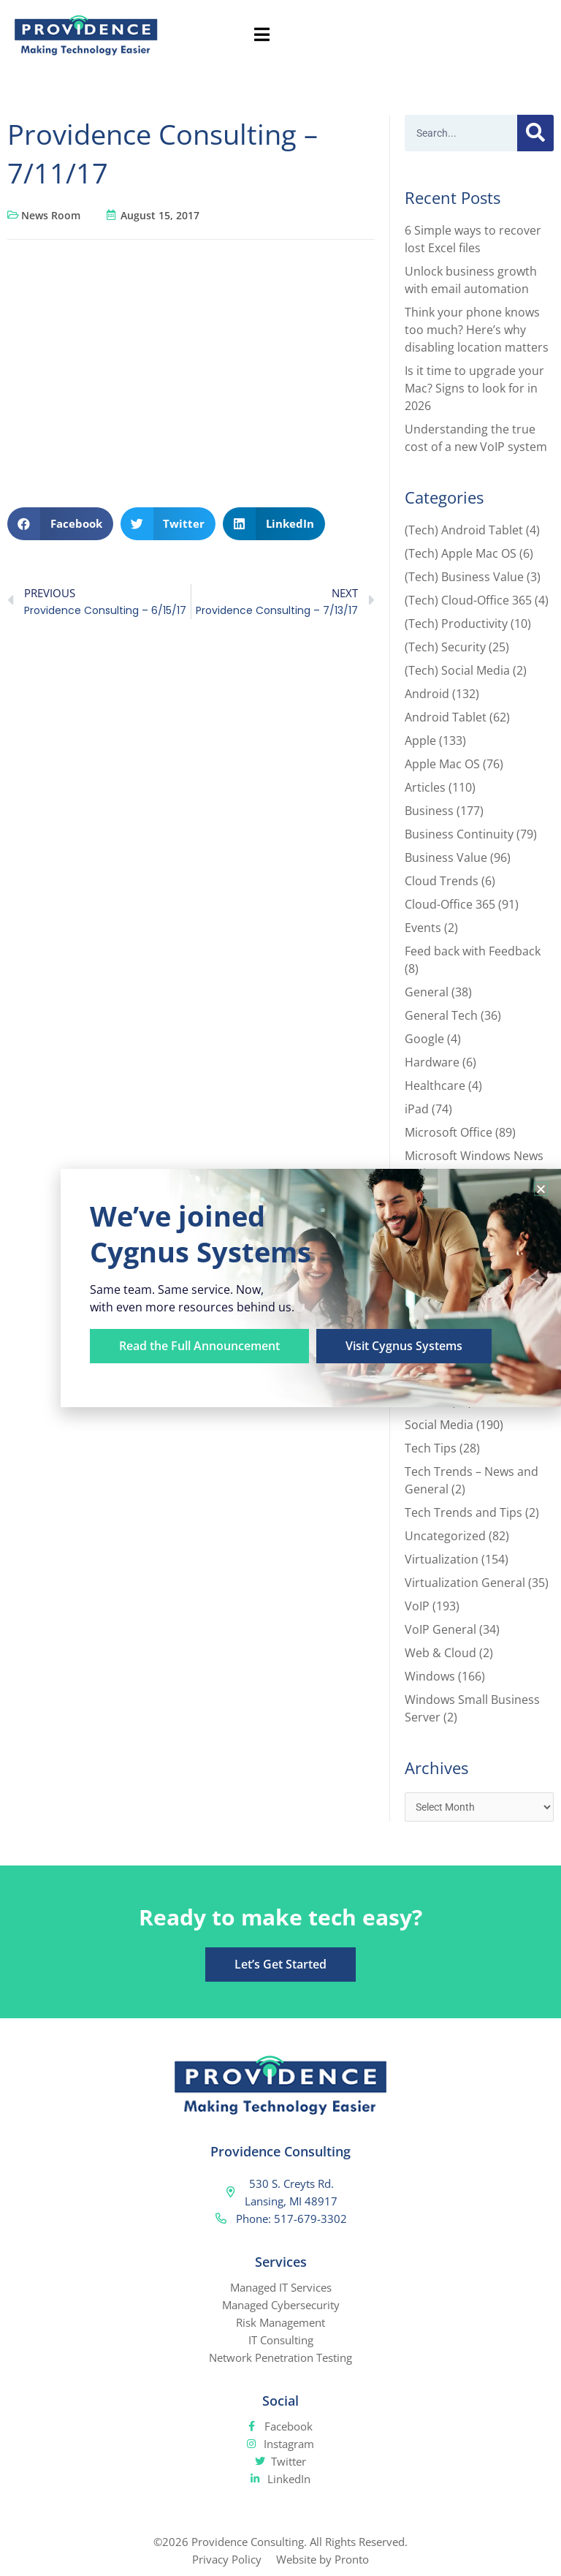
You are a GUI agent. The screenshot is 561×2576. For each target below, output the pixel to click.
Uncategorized (445, 1536)
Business (429, 811)
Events (423, 928)
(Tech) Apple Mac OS (460, 553)
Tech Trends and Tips (463, 1512)
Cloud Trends (441, 881)
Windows (430, 1676)
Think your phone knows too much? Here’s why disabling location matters (477, 329)
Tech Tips (431, 1448)
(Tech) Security (445, 647)
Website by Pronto (322, 2559)
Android (427, 694)
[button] (60, 523)
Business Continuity (459, 834)
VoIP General (440, 1629)
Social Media (439, 1425)
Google (424, 1039)
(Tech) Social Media (457, 670)
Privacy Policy (227, 2559)
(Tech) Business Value (464, 577)
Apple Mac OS (442, 764)
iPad (417, 1109)
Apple (420, 740)
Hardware (432, 1062)
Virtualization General (465, 1583)
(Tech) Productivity (456, 623)
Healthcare (435, 1085)
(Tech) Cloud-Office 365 (468, 600)
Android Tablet (445, 717)
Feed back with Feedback (473, 951)
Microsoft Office (448, 1132)
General (427, 992)
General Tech (441, 1015)
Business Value (446, 857)
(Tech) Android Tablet (464, 530)
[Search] (535, 133)
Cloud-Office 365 (450, 904)
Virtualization (441, 1559)
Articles (425, 787)
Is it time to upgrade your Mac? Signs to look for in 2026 (474, 388)
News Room (50, 215)
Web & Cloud (440, 1653)
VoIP (417, 1606)
